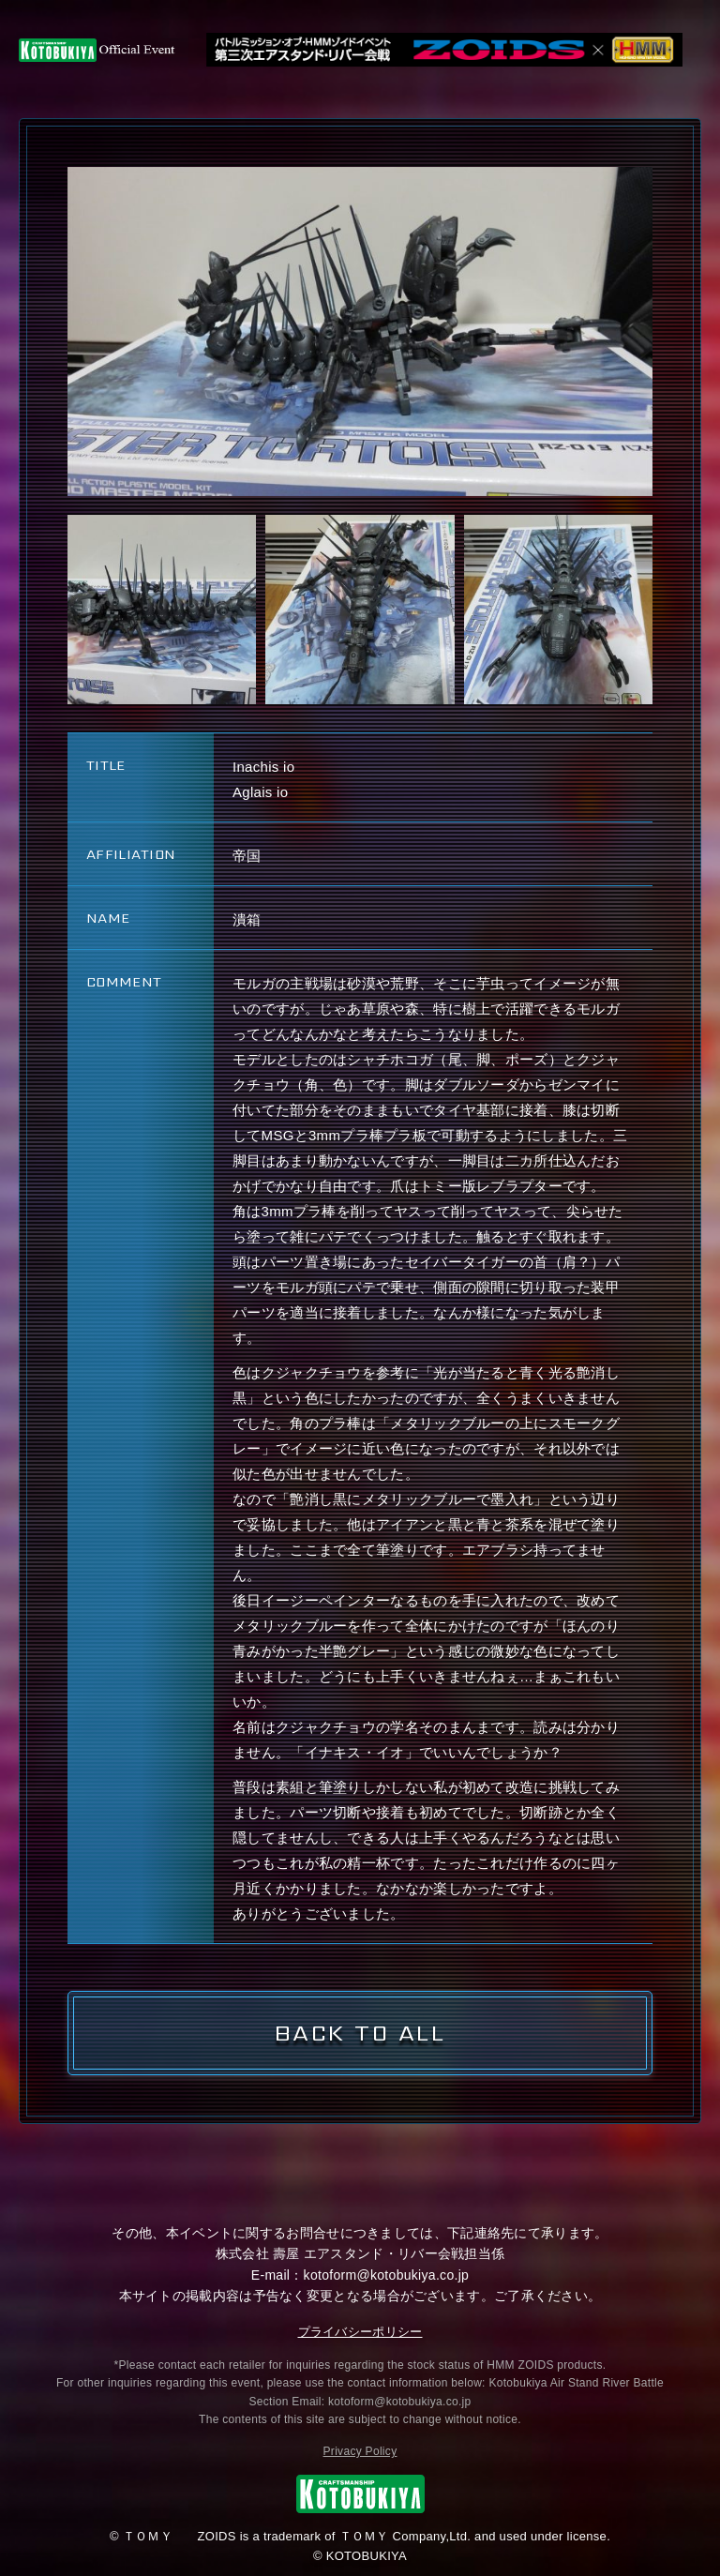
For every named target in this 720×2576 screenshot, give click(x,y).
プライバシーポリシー (360, 2332)
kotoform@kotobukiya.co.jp (387, 2274)
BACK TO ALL (360, 2032)
